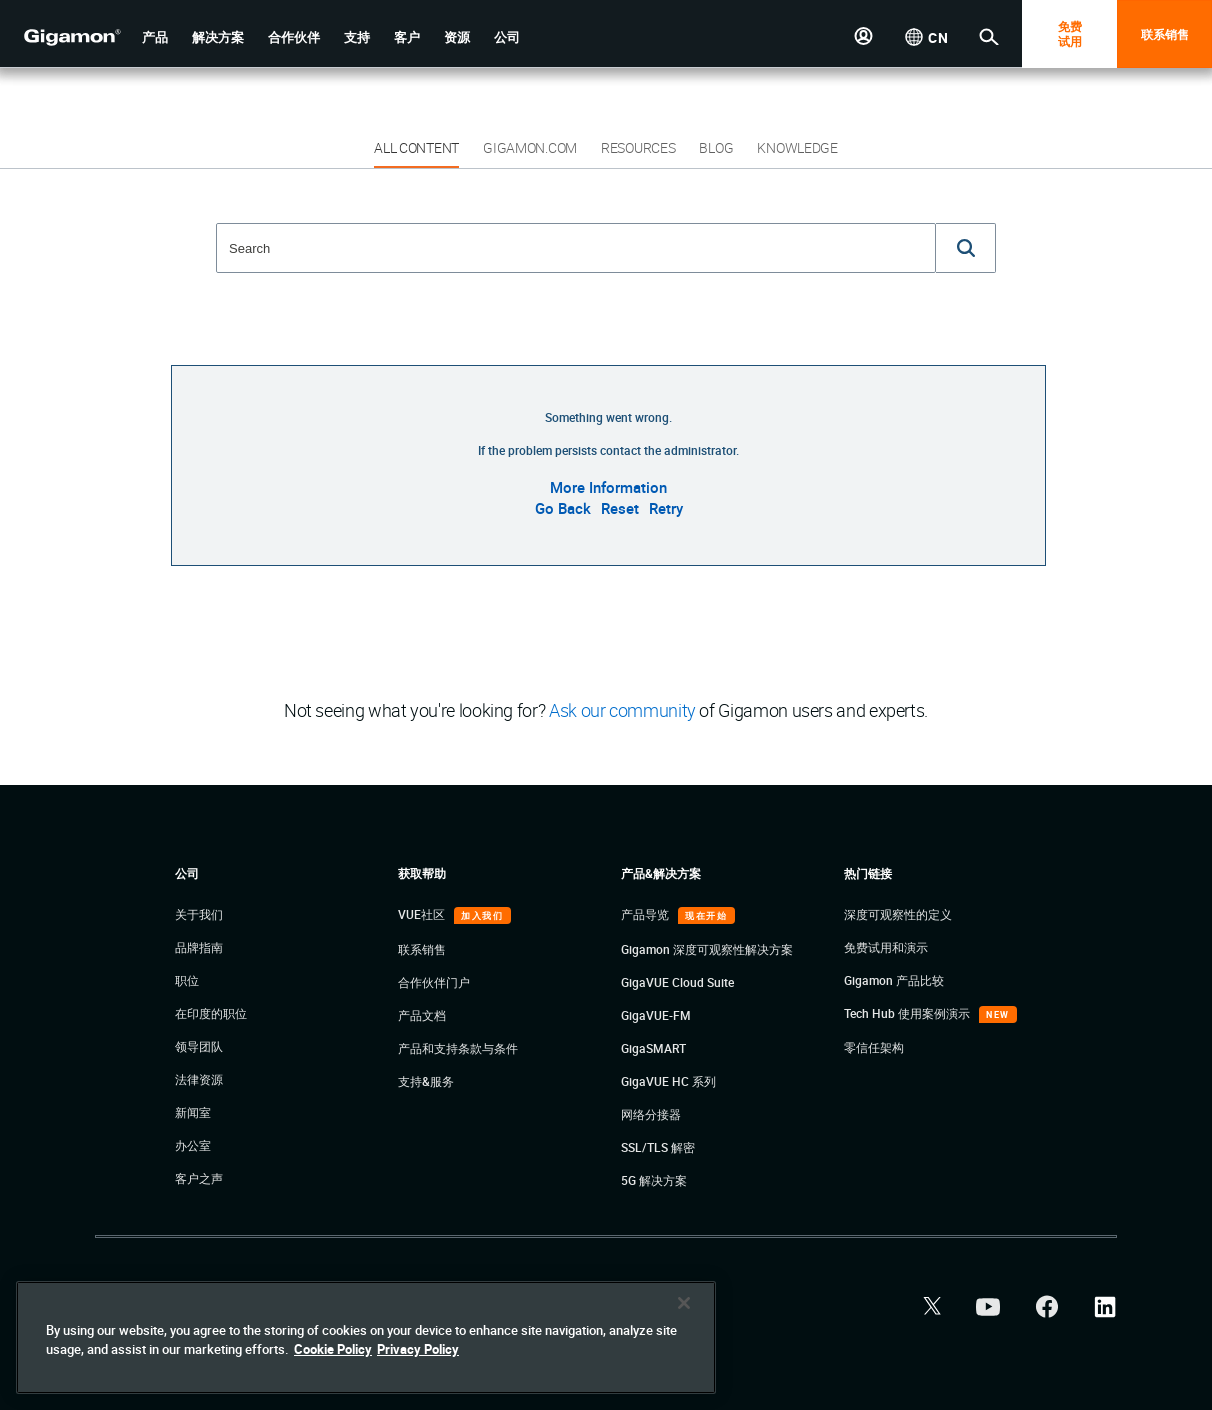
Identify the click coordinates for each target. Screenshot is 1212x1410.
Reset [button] (620, 508)
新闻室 (193, 1112)
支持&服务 (426, 1081)
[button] (155, 37)
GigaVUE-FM (656, 1015)
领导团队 (199, 1046)
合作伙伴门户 (434, 982)
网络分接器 (651, 1114)
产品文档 (422, 1015)
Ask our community (622, 710)
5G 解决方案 (654, 1180)
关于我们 (199, 914)
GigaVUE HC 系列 (668, 1081)
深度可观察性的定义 (898, 914)
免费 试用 (1070, 33)
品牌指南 (199, 947)
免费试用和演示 (886, 947)
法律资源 (199, 1079)
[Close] (684, 1303)
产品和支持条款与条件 (458, 1048)
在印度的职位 (211, 1013)
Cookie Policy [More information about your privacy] (333, 1349)
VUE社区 (423, 914)
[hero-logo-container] (64, 36)
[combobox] (576, 248)
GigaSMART (653, 1048)
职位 (187, 980)
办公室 (193, 1145)
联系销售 (1165, 34)
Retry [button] (666, 508)
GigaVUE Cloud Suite (677, 982)
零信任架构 (874, 1047)
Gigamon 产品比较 (894, 980)
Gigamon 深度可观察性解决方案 (707, 949)
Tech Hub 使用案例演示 (908, 1013)
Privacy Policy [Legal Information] (418, 1349)
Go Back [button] (563, 508)
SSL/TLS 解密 (658, 1147)
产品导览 (646, 914)
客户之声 (199, 1178)
